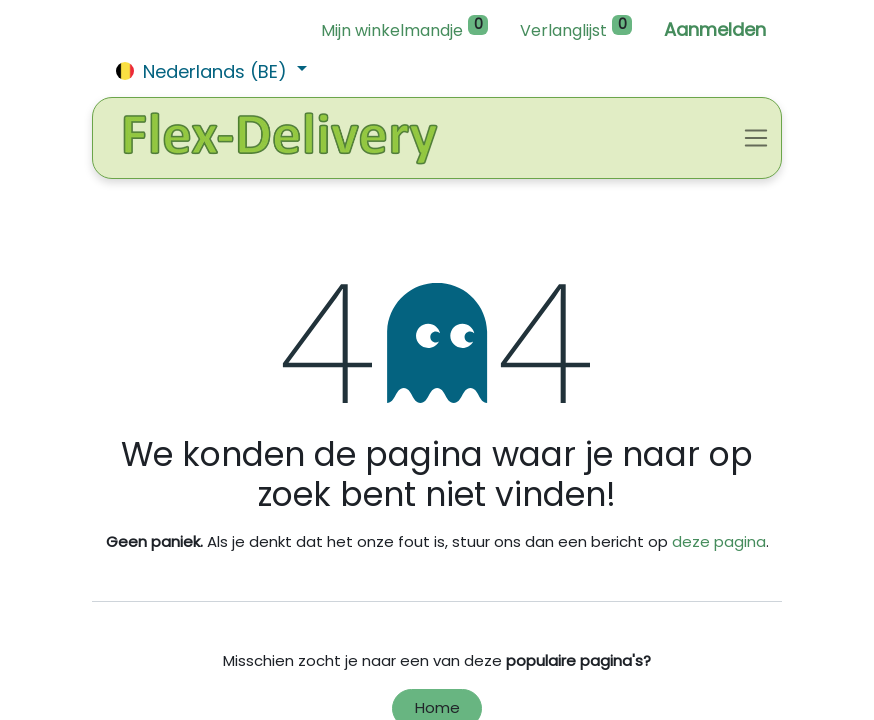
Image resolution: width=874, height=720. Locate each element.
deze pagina (719, 541)
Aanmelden (715, 29)
